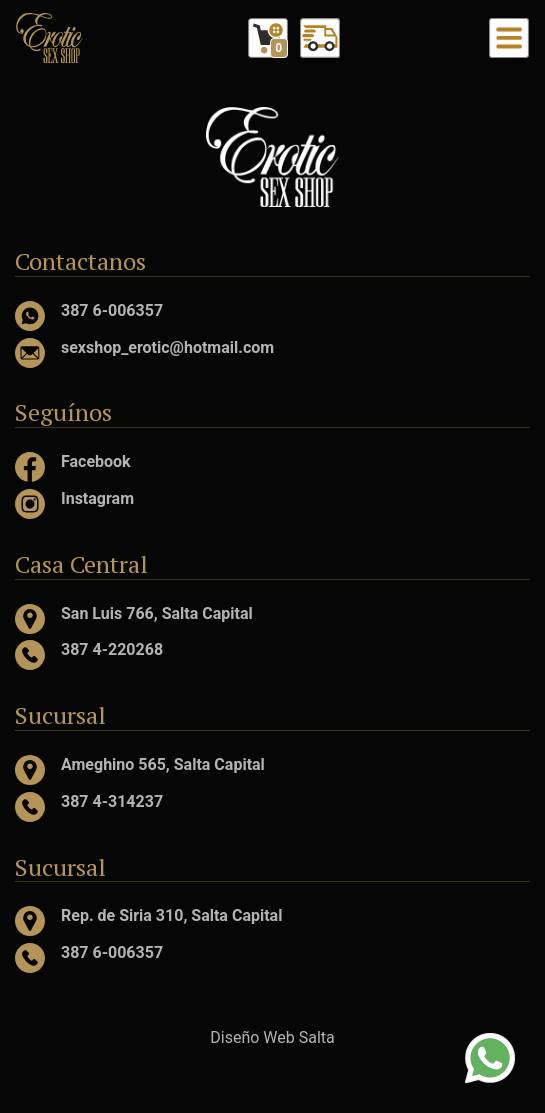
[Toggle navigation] (509, 38)
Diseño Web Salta (272, 1037)
